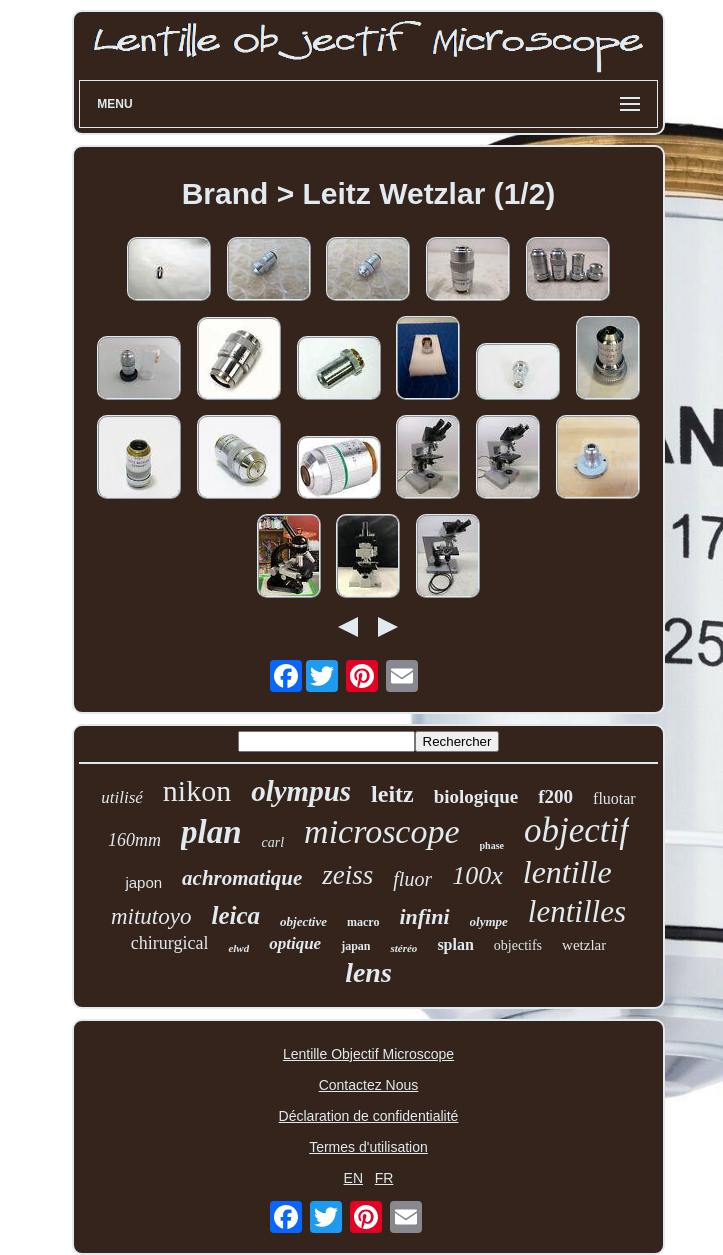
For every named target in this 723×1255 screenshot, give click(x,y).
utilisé (122, 797)
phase (492, 845)
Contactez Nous (369, 1085)
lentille (567, 872)
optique (295, 943)
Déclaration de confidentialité (369, 1116)
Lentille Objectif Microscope (368, 1054)
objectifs (518, 945)
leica (235, 915)
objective (303, 921)
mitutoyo (151, 916)
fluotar (614, 798)
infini (424, 916)
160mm (134, 840)
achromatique (242, 878)
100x (477, 875)
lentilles (577, 911)
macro (363, 922)
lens (368, 972)
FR (384, 1178)
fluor (412, 879)
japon (143, 882)
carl (273, 842)
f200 (555, 796)
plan (211, 832)
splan (455, 944)
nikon (197, 790)
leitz (392, 794)
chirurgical (170, 943)
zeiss (347, 875)
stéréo (403, 948)
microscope (381, 831)
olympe (489, 921)
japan (355, 946)
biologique (476, 796)
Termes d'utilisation (368, 1147)
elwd (238, 948)
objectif (576, 830)
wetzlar (584, 945)
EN (353, 1178)
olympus (301, 791)
